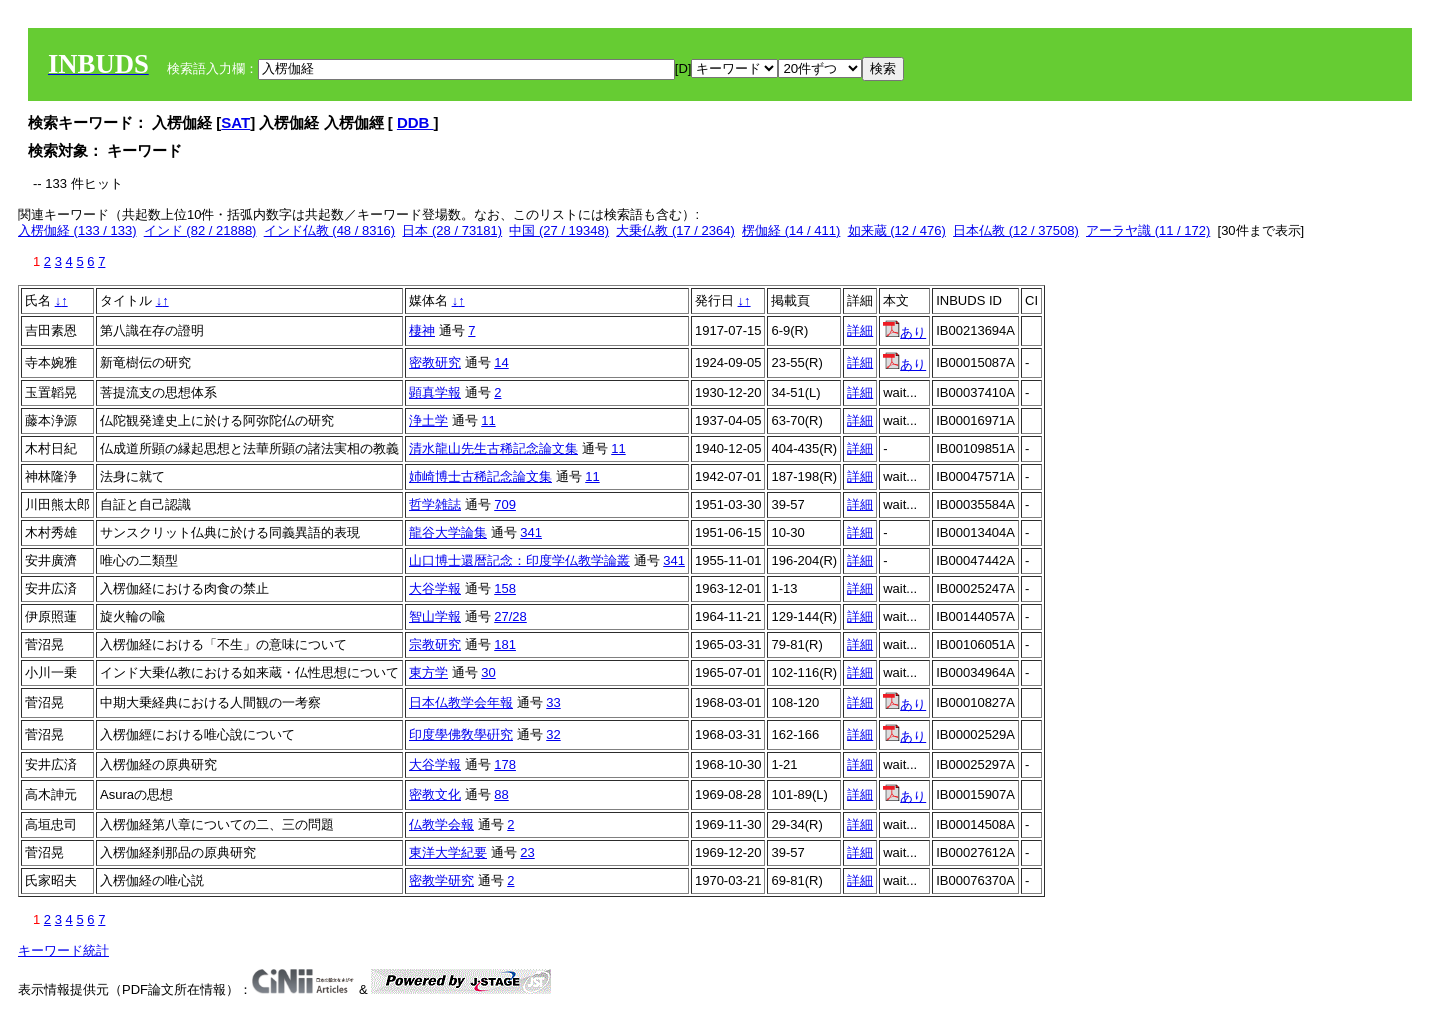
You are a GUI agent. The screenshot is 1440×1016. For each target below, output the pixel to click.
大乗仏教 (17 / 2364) (675, 230)
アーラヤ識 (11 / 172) (1148, 230)
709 (505, 504)
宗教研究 (435, 644)
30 (488, 672)
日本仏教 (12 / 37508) (1016, 230)
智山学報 (435, 616)
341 (531, 532)
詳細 (860, 330)
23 (527, 852)
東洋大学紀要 (448, 852)
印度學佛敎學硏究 (461, 734)
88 (501, 794)
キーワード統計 (63, 950)
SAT (235, 122)
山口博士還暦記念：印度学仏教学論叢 (519, 560)
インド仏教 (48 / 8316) (330, 230)
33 (553, 702)
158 (505, 588)
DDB (415, 122)
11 (488, 420)
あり (904, 332)
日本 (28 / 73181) (452, 230)
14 (501, 362)
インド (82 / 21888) (200, 230)
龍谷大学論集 (448, 532)
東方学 (428, 672)
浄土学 (428, 420)
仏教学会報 (441, 824)
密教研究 (435, 362)
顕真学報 (435, 392)
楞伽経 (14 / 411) (791, 230)
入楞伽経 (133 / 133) (77, 230)
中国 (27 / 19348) (559, 230)
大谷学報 (435, 588)
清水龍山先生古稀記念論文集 (493, 448)
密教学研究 (441, 880)
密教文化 (435, 794)
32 (553, 734)
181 (505, 644)
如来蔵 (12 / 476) (897, 230)
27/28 (510, 616)
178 (505, 764)
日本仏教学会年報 (461, 702)
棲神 (422, 330)
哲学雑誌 (435, 504)
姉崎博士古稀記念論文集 (480, 476)
